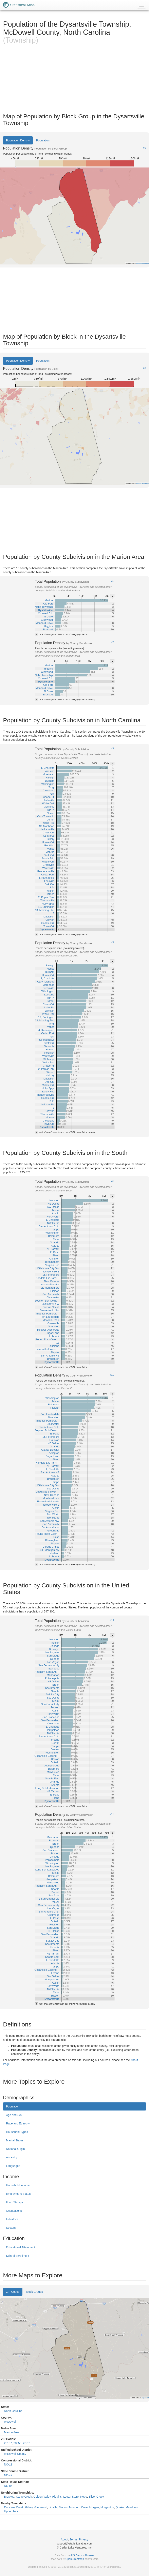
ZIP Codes (12, 2291)
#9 (112, 1181)
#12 (112, 1814)
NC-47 (8, 2475)
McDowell (10, 2421)
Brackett (9, 2496)
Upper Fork (11, 2511)
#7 (112, 748)
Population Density (18, 140)
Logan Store (71, 2496)
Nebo (83, 2496)
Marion (63, 2507)
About (64, 2539)
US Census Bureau (82, 2555)
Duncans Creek (14, 2507)
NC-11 (8, 2464)
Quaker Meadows (127, 2507)
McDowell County (15, 2453)
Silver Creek (96, 2496)
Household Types (17, 2132)
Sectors (11, 2227)
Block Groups (34, 2291)
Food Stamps (14, 2202)
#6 (112, 642)
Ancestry (11, 2157)
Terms (73, 2539)
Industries (12, 2219)
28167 (8, 2443)
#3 (144, 368)
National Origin (15, 2149)
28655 (17, 2443)
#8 (112, 942)
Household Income (18, 2185)
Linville (53, 2507)
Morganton (107, 2507)
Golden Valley (42, 2496)
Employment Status (18, 2193)
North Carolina (13, 2411)
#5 (112, 581)
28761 (27, 2443)
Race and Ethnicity (18, 2123)
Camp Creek (24, 2496)
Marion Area (11, 2432)
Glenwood (40, 2507)
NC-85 (8, 2486)
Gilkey (29, 2507)
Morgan (94, 2507)
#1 (144, 147)
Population (43, 140)
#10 (112, 1374)
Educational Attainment (20, 2247)
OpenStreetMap (74, 2558)
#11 (112, 1620)
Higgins (57, 2496)
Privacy (83, 2539)
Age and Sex (14, 2115)
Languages (13, 2165)
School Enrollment (17, 2255)
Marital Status (14, 2140)
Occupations (14, 2210)
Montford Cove (78, 2507)
